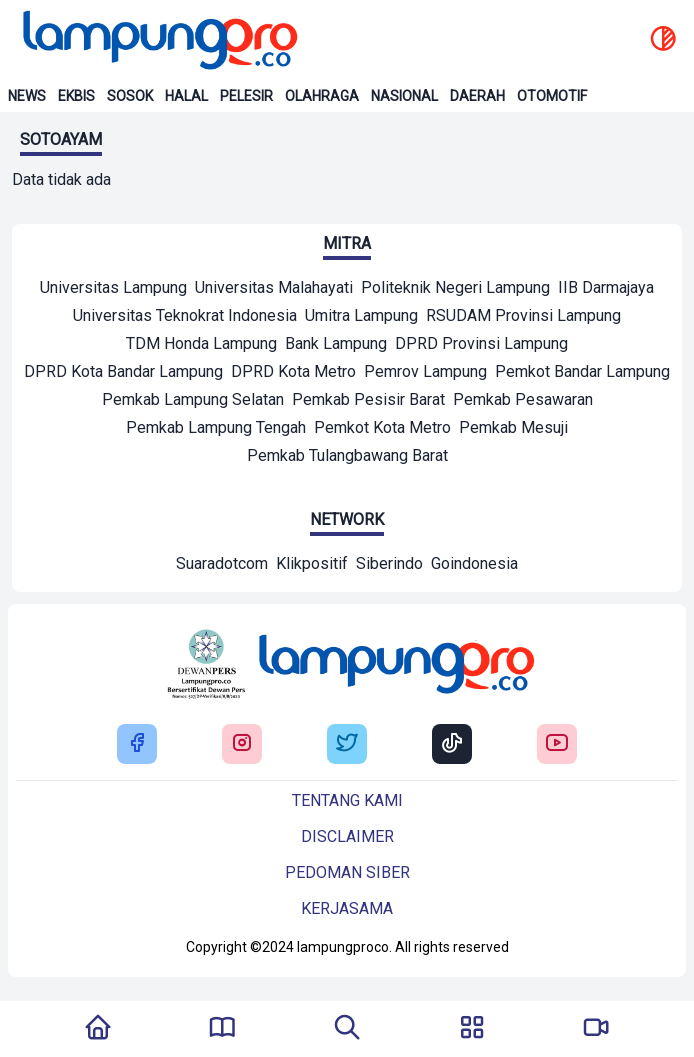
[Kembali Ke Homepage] (98, 1029)
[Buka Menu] (472, 1029)
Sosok (130, 96)
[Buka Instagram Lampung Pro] (242, 744)
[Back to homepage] (158, 40)
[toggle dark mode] (663, 40)
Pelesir (246, 96)
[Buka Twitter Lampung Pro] (347, 744)
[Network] (222, 566)
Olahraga (322, 96)
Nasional (404, 96)
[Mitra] (113, 290)
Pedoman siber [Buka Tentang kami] (347, 872)
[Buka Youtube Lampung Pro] (557, 744)
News (27, 96)
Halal (186, 96)
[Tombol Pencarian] (347, 1029)
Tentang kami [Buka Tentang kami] (347, 800)
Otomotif (552, 96)
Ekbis (76, 96)
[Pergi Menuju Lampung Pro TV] (596, 1029)
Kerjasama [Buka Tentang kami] (347, 908)
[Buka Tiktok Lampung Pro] (452, 744)
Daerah (477, 96)
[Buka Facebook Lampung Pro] (137, 744)
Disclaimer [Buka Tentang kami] (347, 836)
